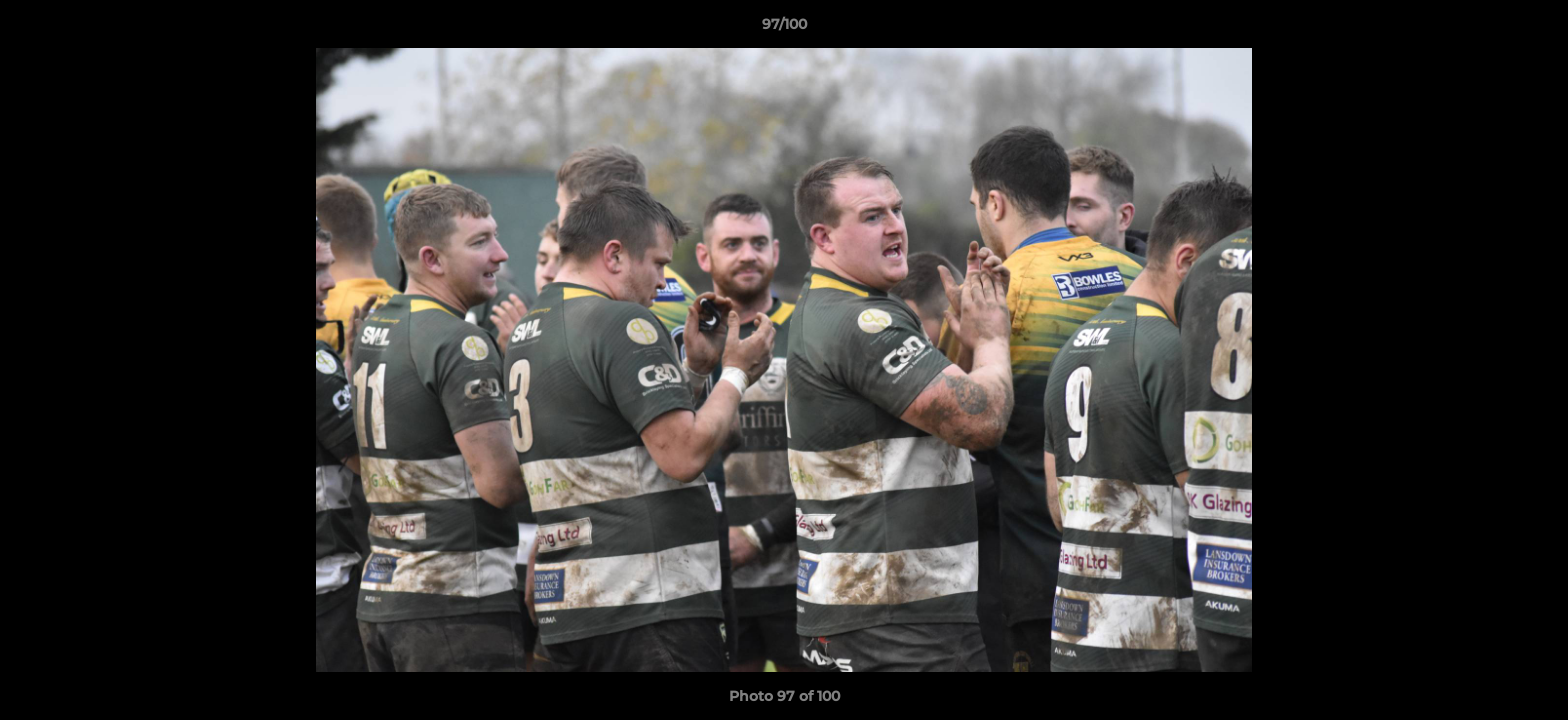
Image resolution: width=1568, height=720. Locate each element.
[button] (1532, 29)
